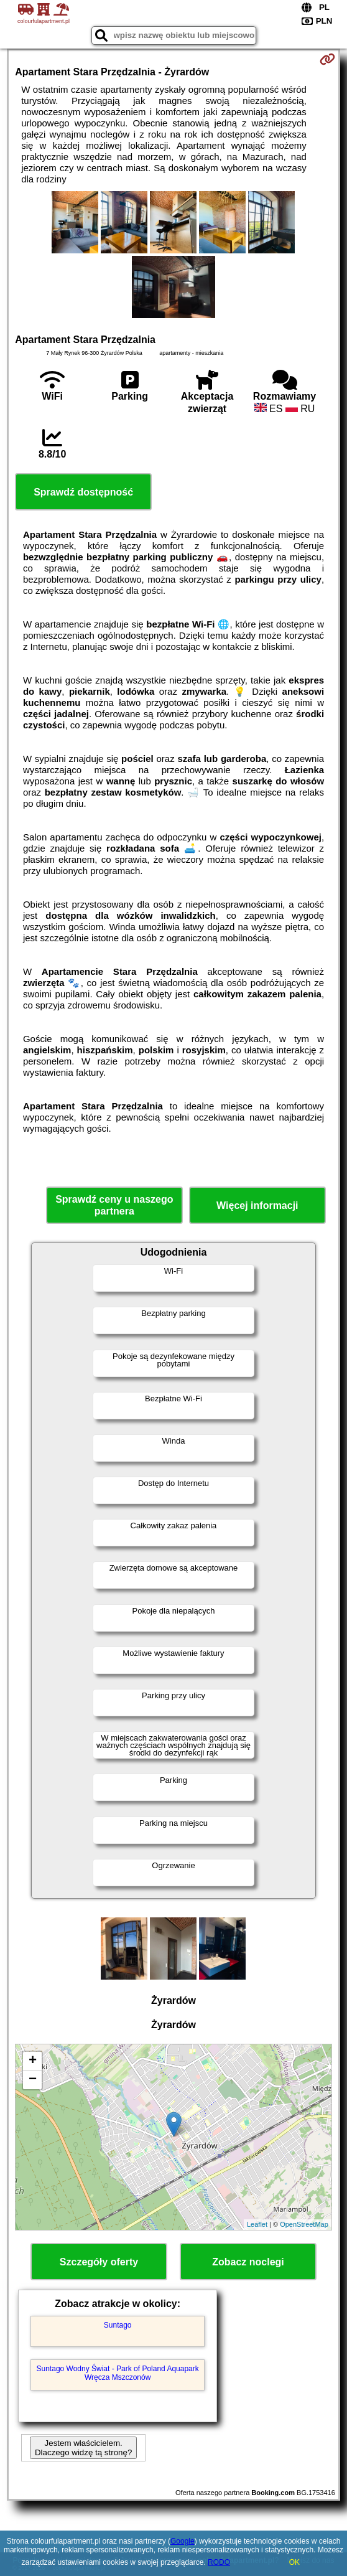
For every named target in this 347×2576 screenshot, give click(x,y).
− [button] (33, 2080)
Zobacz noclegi (248, 2262)
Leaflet (257, 2224)
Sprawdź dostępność (83, 492)
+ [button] (33, 2061)
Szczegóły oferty (99, 2262)
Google (182, 2541)
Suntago (118, 2325)
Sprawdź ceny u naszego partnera (114, 1205)
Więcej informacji (257, 1205)
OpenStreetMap (304, 2224)
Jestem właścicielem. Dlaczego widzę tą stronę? (83, 2447)
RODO (219, 2562)
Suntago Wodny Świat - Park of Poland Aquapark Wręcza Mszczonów (118, 2373)
